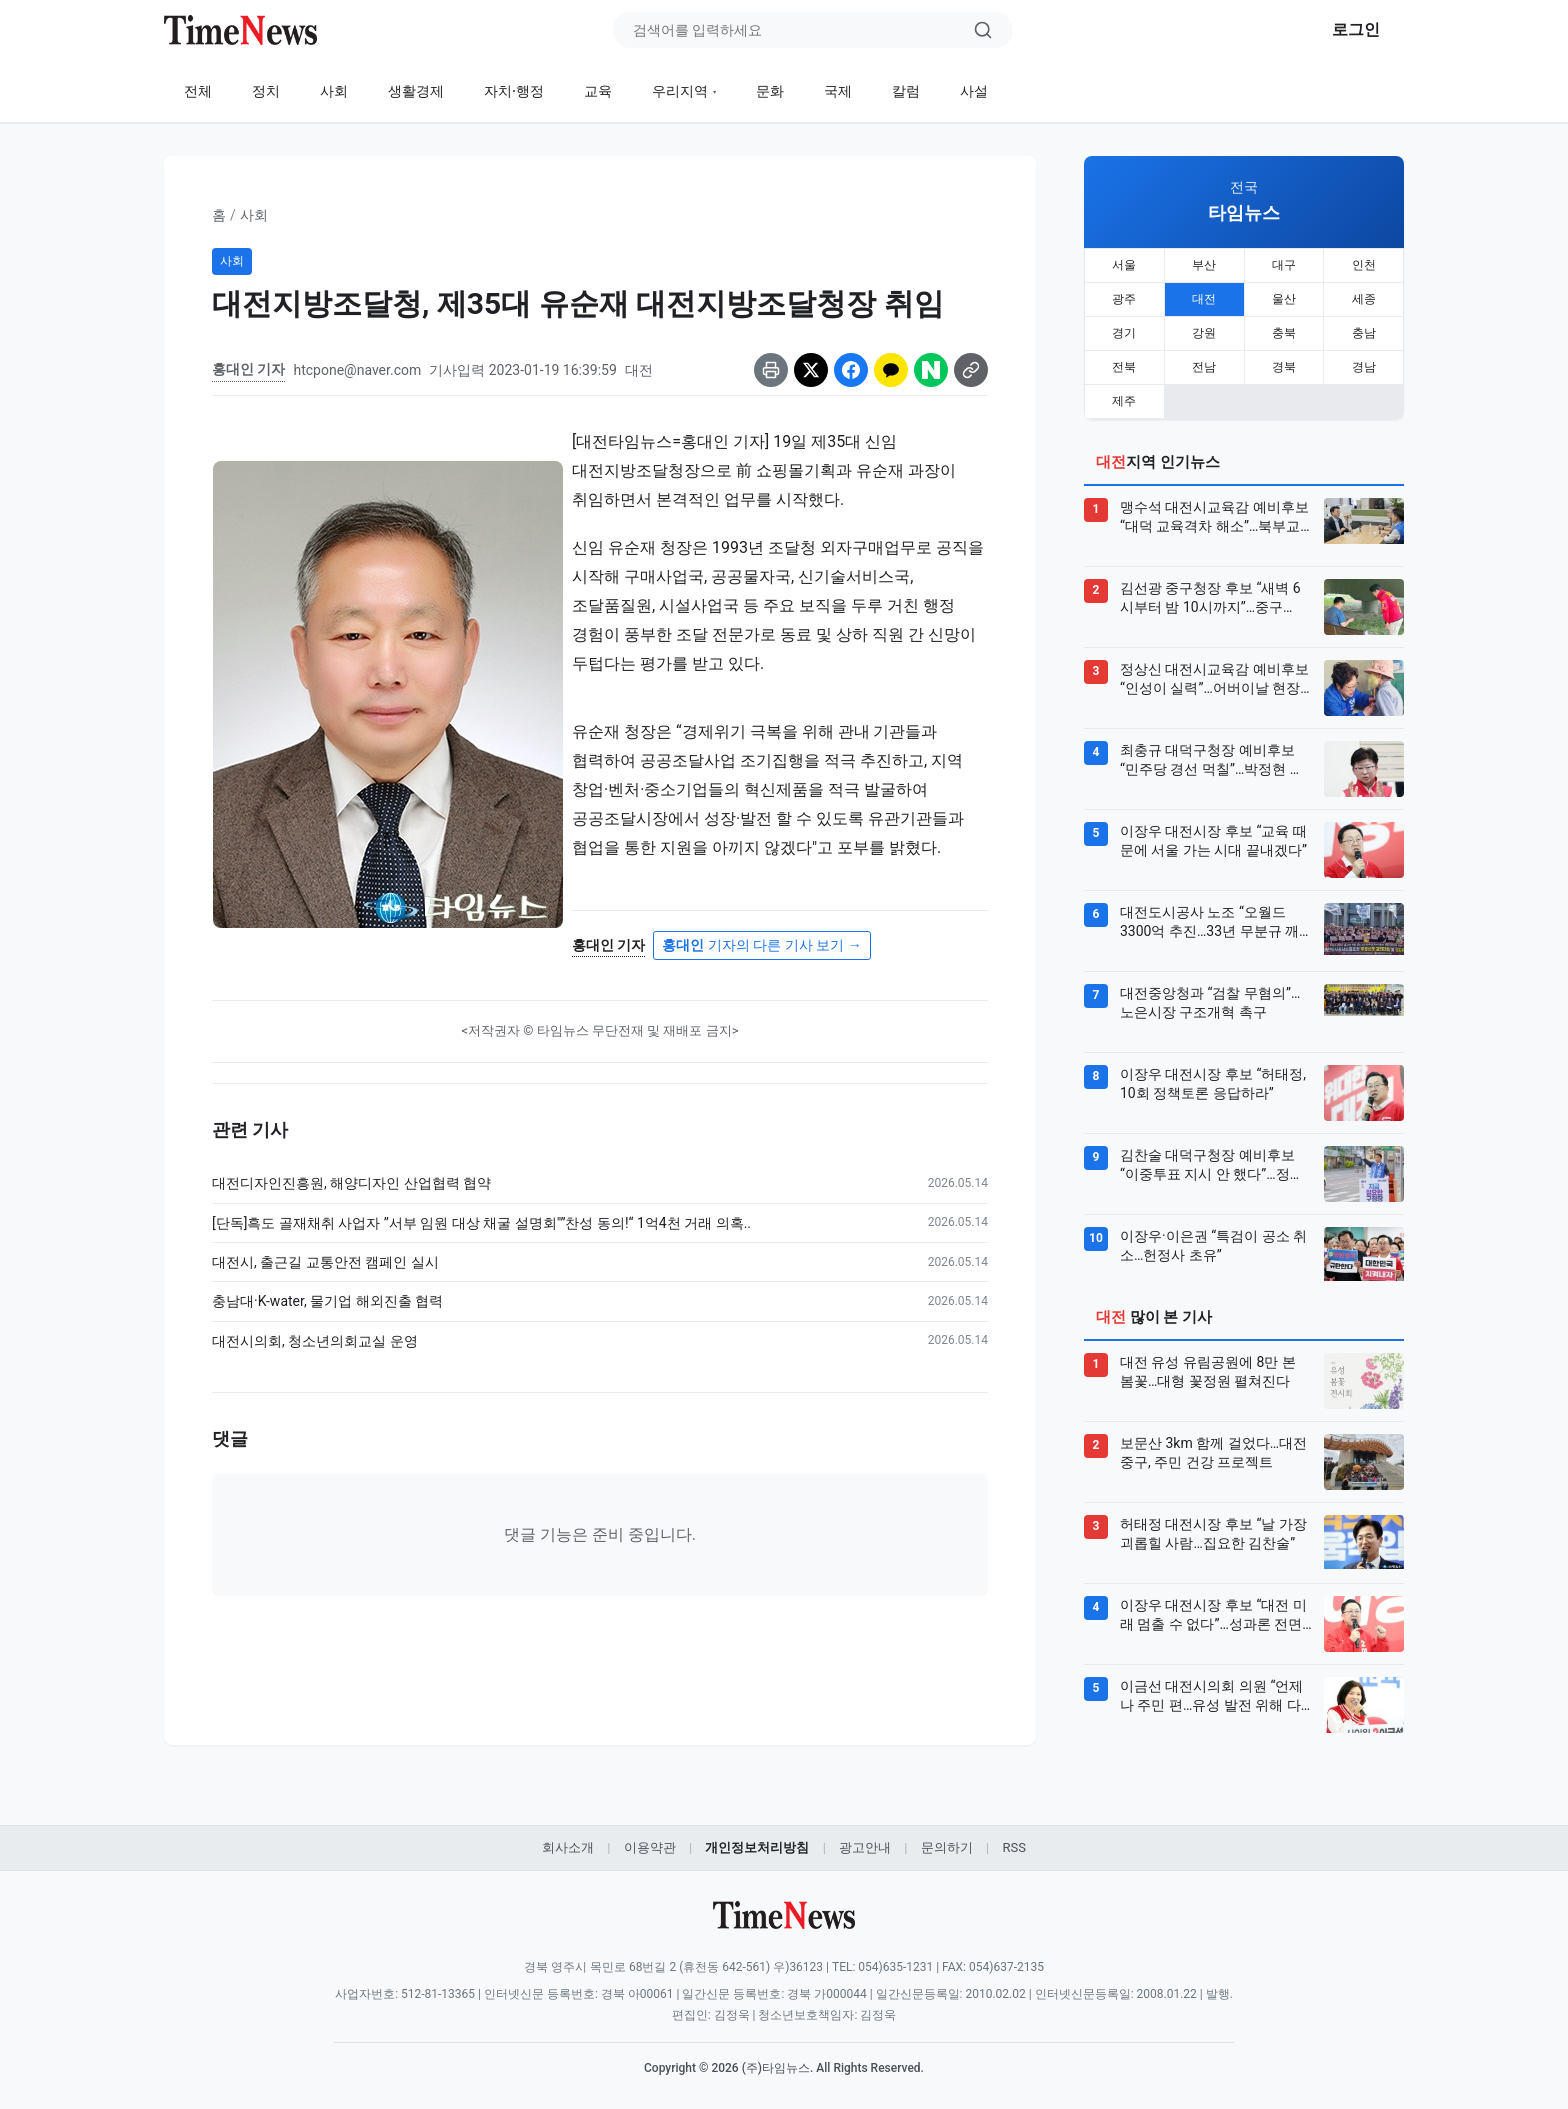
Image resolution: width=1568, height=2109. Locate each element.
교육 (598, 91)
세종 (1364, 299)
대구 (1284, 265)
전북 (1124, 367)
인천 (1364, 265)
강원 (1204, 333)
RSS (1013, 1847)
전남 (1204, 367)
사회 (334, 91)
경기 (1124, 333)
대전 (1204, 299)
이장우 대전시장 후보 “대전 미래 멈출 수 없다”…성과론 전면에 (1213, 1616)
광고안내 (865, 1847)
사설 (974, 91)
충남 (1364, 333)
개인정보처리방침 (757, 1847)
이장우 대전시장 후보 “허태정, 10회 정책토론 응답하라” (1213, 1084)
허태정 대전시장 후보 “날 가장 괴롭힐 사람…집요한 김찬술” (1213, 1534)
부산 (1204, 265)
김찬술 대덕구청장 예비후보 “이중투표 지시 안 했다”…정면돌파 (1212, 1166)
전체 (198, 91)
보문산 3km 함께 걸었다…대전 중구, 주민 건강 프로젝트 (1213, 1453)
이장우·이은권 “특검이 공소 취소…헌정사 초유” (1213, 1246)
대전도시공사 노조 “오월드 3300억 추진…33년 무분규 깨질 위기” (1209, 923)
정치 (266, 91)
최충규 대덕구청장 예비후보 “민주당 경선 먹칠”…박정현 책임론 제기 (1212, 761)
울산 (1284, 299)
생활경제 (416, 91)
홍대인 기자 (248, 369)
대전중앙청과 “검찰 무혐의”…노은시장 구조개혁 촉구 (1210, 1003)
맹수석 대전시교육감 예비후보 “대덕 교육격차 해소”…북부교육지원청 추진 (1214, 518)
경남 (1364, 367)
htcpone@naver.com (357, 370)
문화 (770, 91)
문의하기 (947, 1847)
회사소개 (568, 1847)
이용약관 (650, 1847)
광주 (1124, 299)
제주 (1124, 401)
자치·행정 (514, 91)
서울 (1124, 265)
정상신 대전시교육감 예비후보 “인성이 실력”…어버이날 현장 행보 (1214, 680)
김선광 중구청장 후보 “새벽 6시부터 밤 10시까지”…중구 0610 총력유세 (1210, 599)
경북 (1284, 367)
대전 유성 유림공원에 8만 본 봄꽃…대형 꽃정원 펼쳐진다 (1208, 1372)
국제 (838, 91)
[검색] (983, 30)
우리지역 (680, 91)
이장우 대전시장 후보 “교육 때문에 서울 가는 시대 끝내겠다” (1213, 841)
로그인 (1356, 29)
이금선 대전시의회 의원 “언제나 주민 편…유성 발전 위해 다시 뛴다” (1211, 1697)
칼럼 (906, 91)
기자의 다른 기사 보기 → (761, 945)
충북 (1284, 333)
